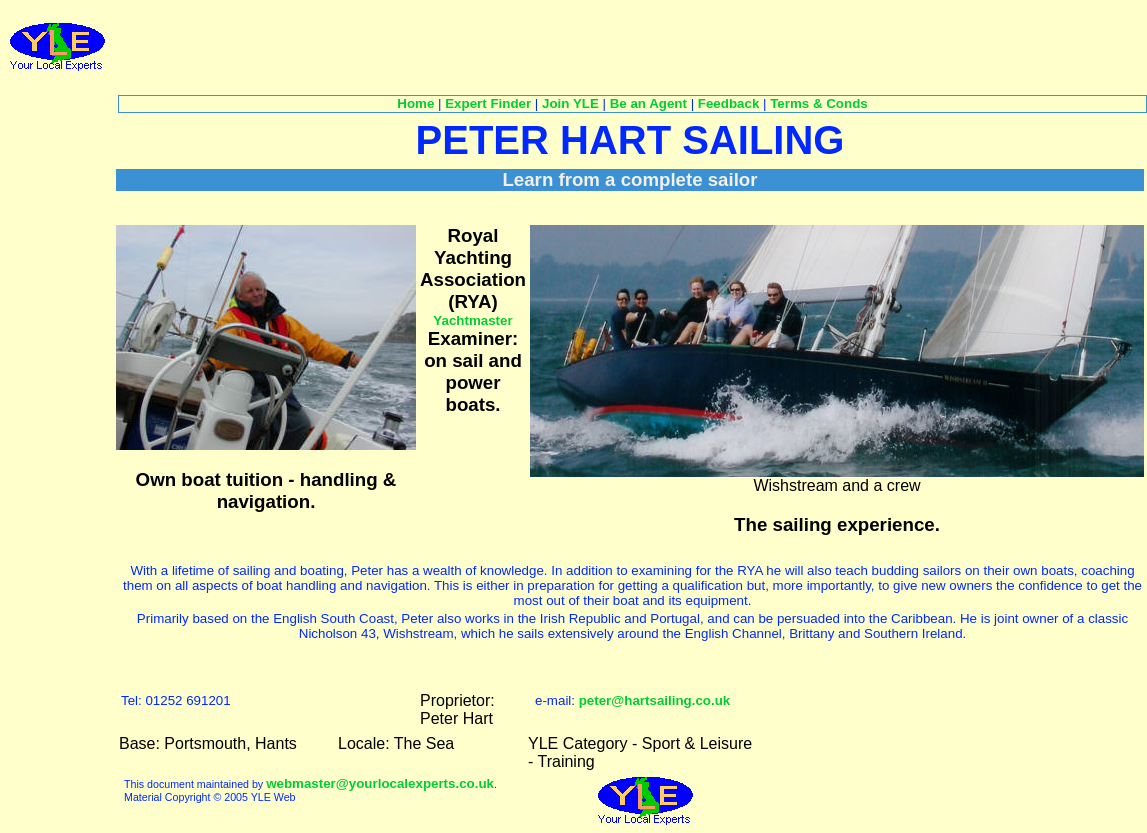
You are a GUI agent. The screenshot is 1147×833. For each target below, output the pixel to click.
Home (415, 103)
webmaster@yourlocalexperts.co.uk (380, 783)
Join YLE (570, 103)
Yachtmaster (472, 320)
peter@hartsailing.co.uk (655, 700)
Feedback (729, 103)
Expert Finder (488, 103)
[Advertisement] (482, 46)
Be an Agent (648, 103)
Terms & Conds (819, 103)
